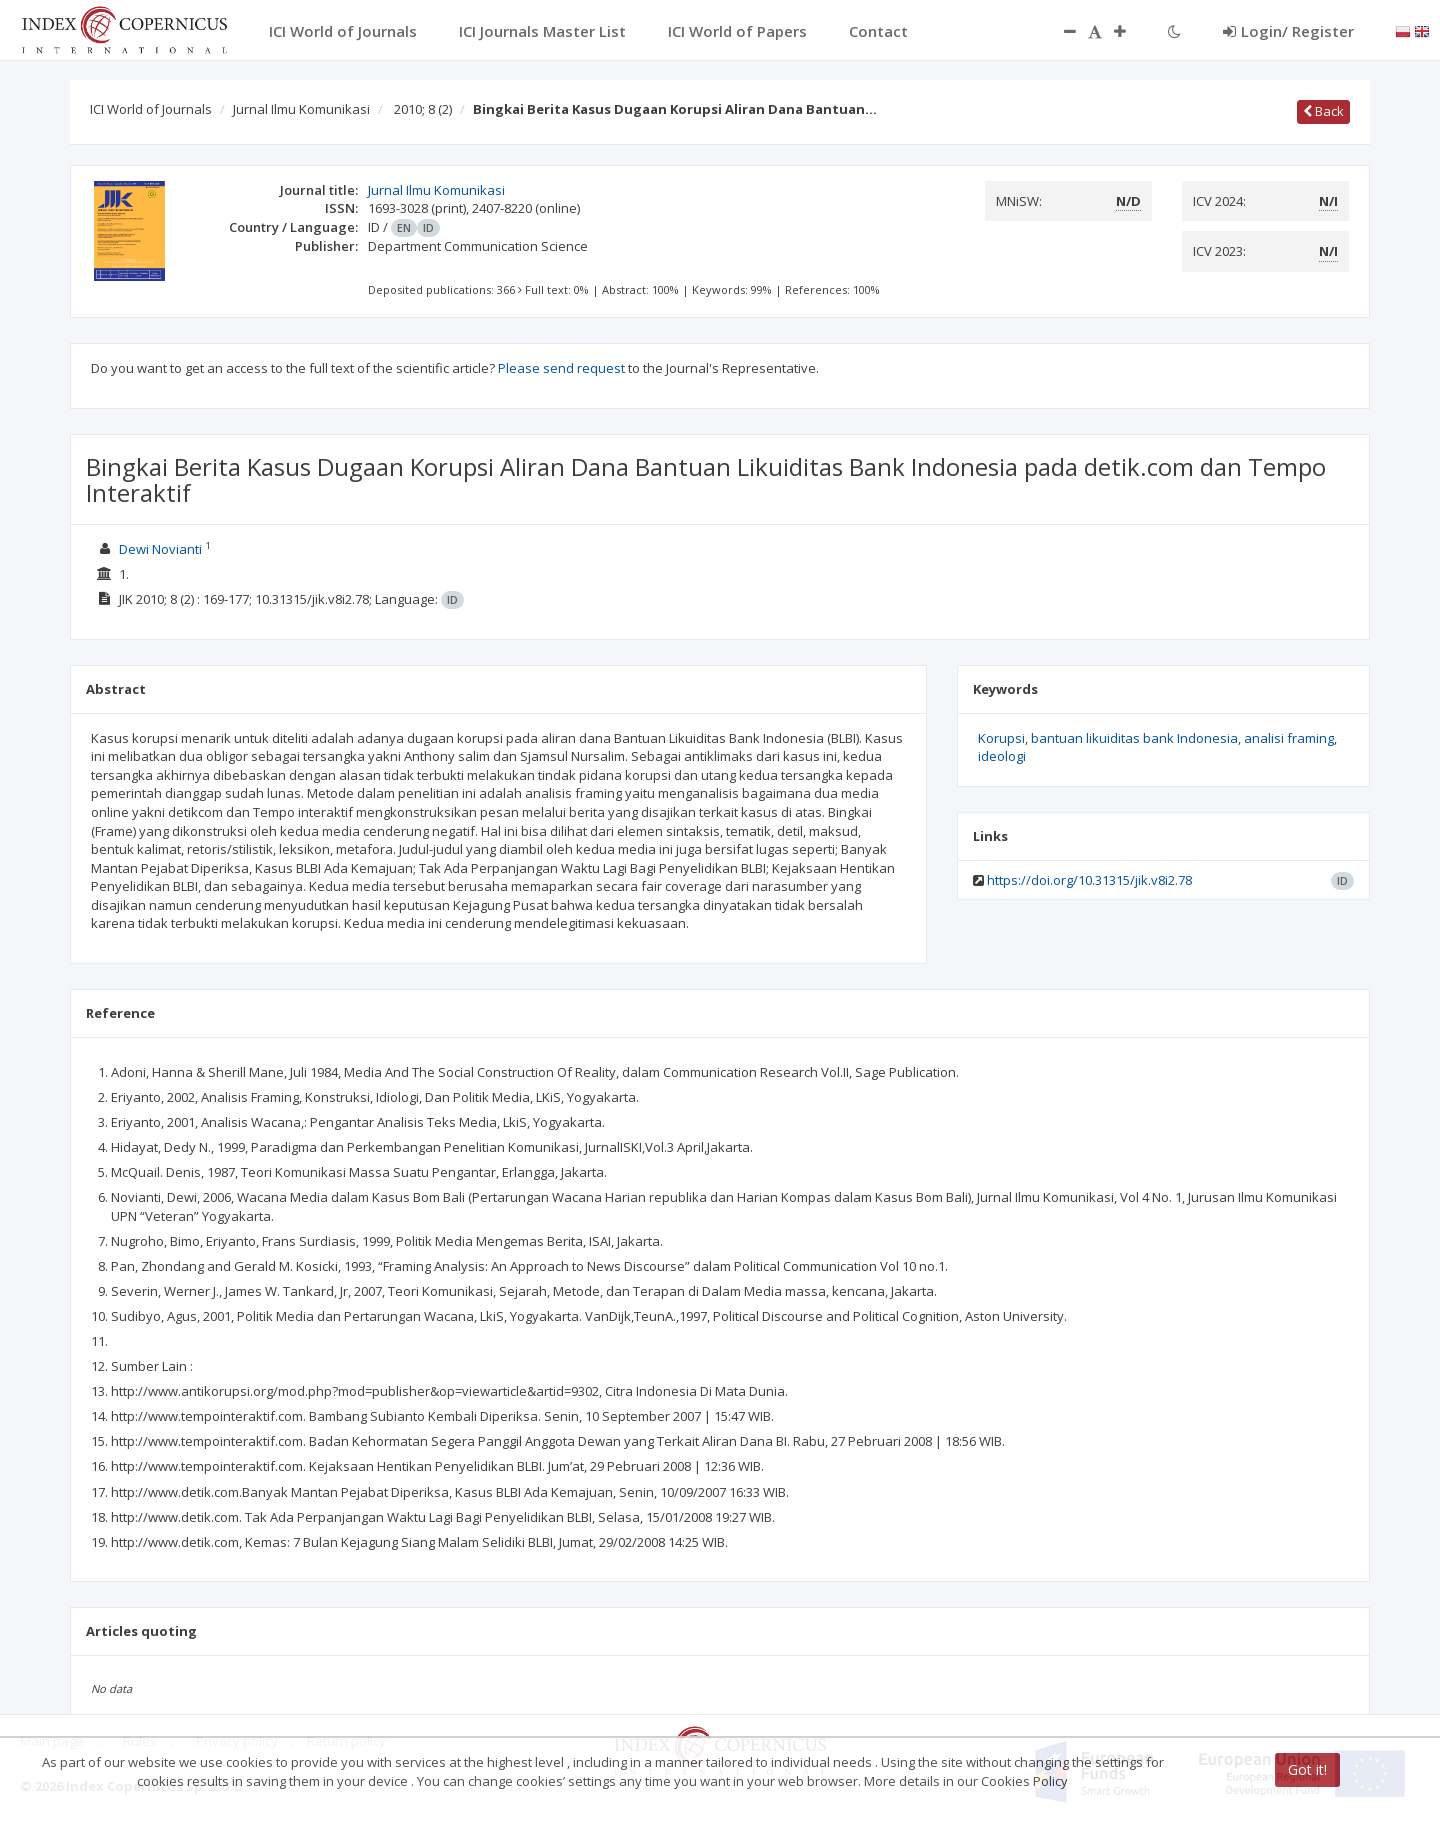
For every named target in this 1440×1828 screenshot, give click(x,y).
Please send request (561, 368)
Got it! (1307, 1769)
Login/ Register (1288, 31)
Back (1323, 111)
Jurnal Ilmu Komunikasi (301, 109)
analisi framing (1289, 738)
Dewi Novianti (160, 549)
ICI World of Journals (151, 109)
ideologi (1002, 756)
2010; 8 (423, 109)
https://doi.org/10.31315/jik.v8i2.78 (1089, 880)
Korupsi (1001, 738)
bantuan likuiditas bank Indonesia (1134, 738)
